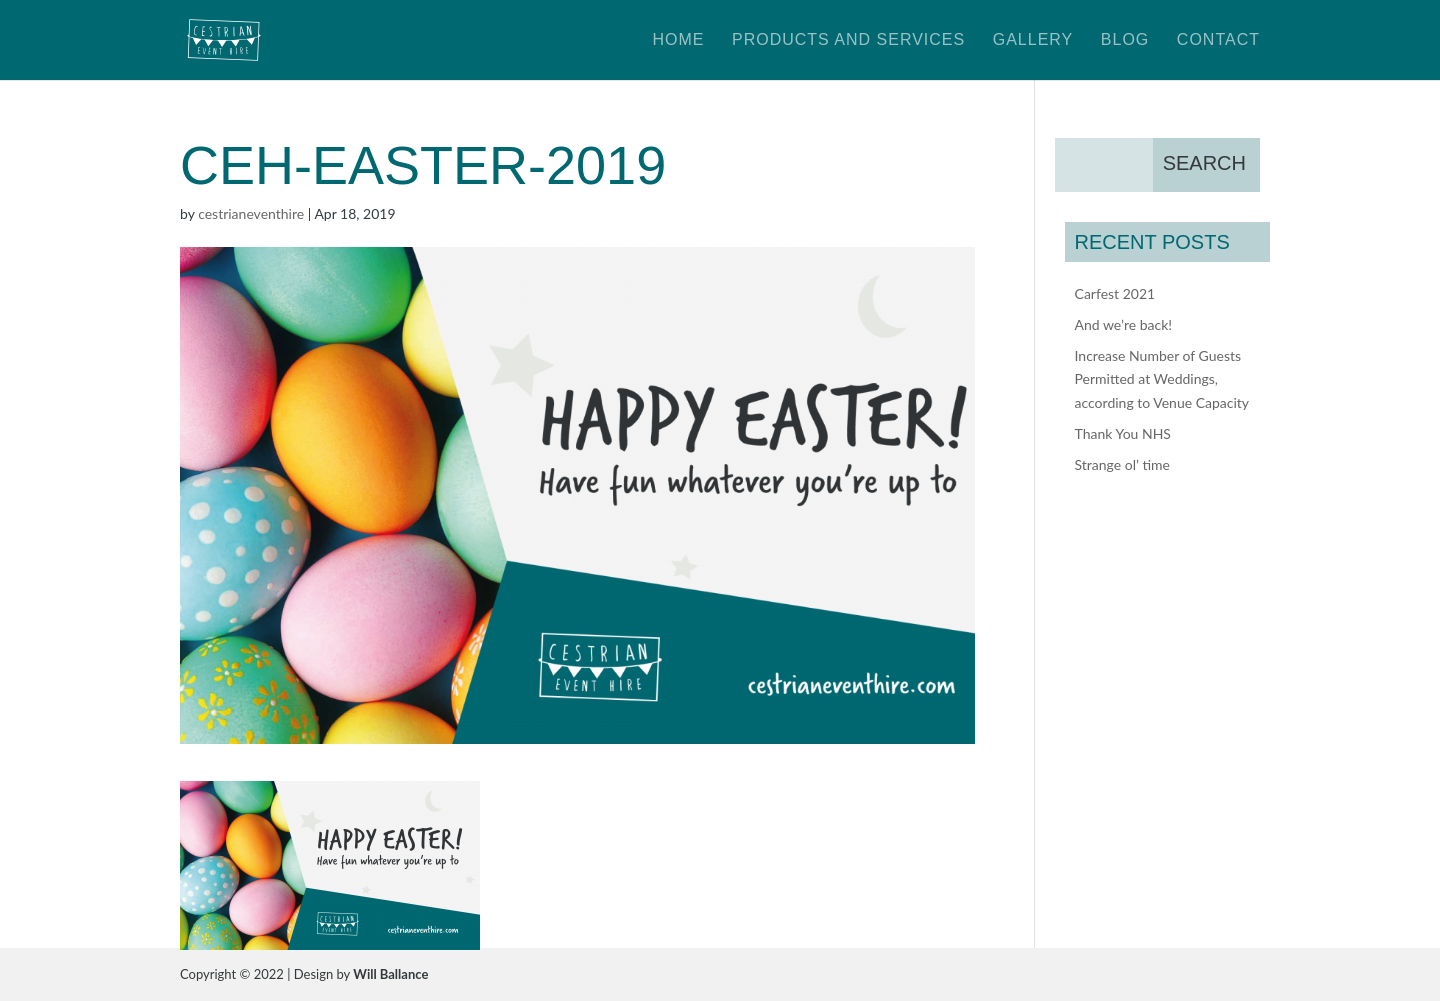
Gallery (1033, 40)
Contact (1218, 40)
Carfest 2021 (1115, 293)
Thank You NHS (1123, 433)
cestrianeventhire (251, 213)
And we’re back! (1124, 324)
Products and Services (848, 40)
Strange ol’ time (1122, 464)
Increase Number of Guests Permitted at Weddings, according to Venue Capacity (1162, 379)
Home (678, 40)
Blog (1125, 40)
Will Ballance (390, 974)
